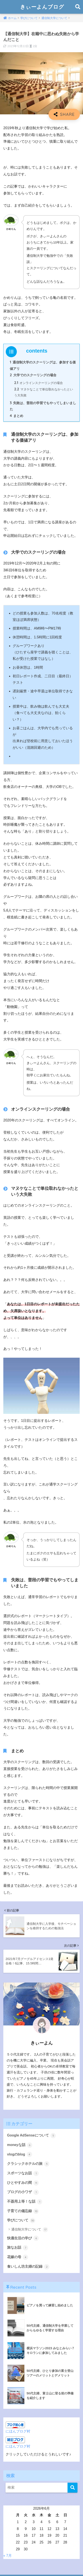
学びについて (21, 2220)
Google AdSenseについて (31, 2135)
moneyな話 (19, 2145)
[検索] (72, 2488)
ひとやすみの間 (23, 2183)
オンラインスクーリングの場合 (38, 383)
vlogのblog (19, 2154)
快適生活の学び (23, 2238)
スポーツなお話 (23, 2173)
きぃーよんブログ (42, 7)
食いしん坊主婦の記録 (28, 2266)
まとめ (16, 416)
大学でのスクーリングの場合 (33, 375)
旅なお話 (17, 2247)
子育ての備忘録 (23, 2211)
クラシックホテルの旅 (28, 2164)
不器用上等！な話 (24, 2201)
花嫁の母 (17, 2257)
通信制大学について (29, 2229)
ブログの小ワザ (23, 2192)
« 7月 (7, 2555)
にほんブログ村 (18, 2431)
